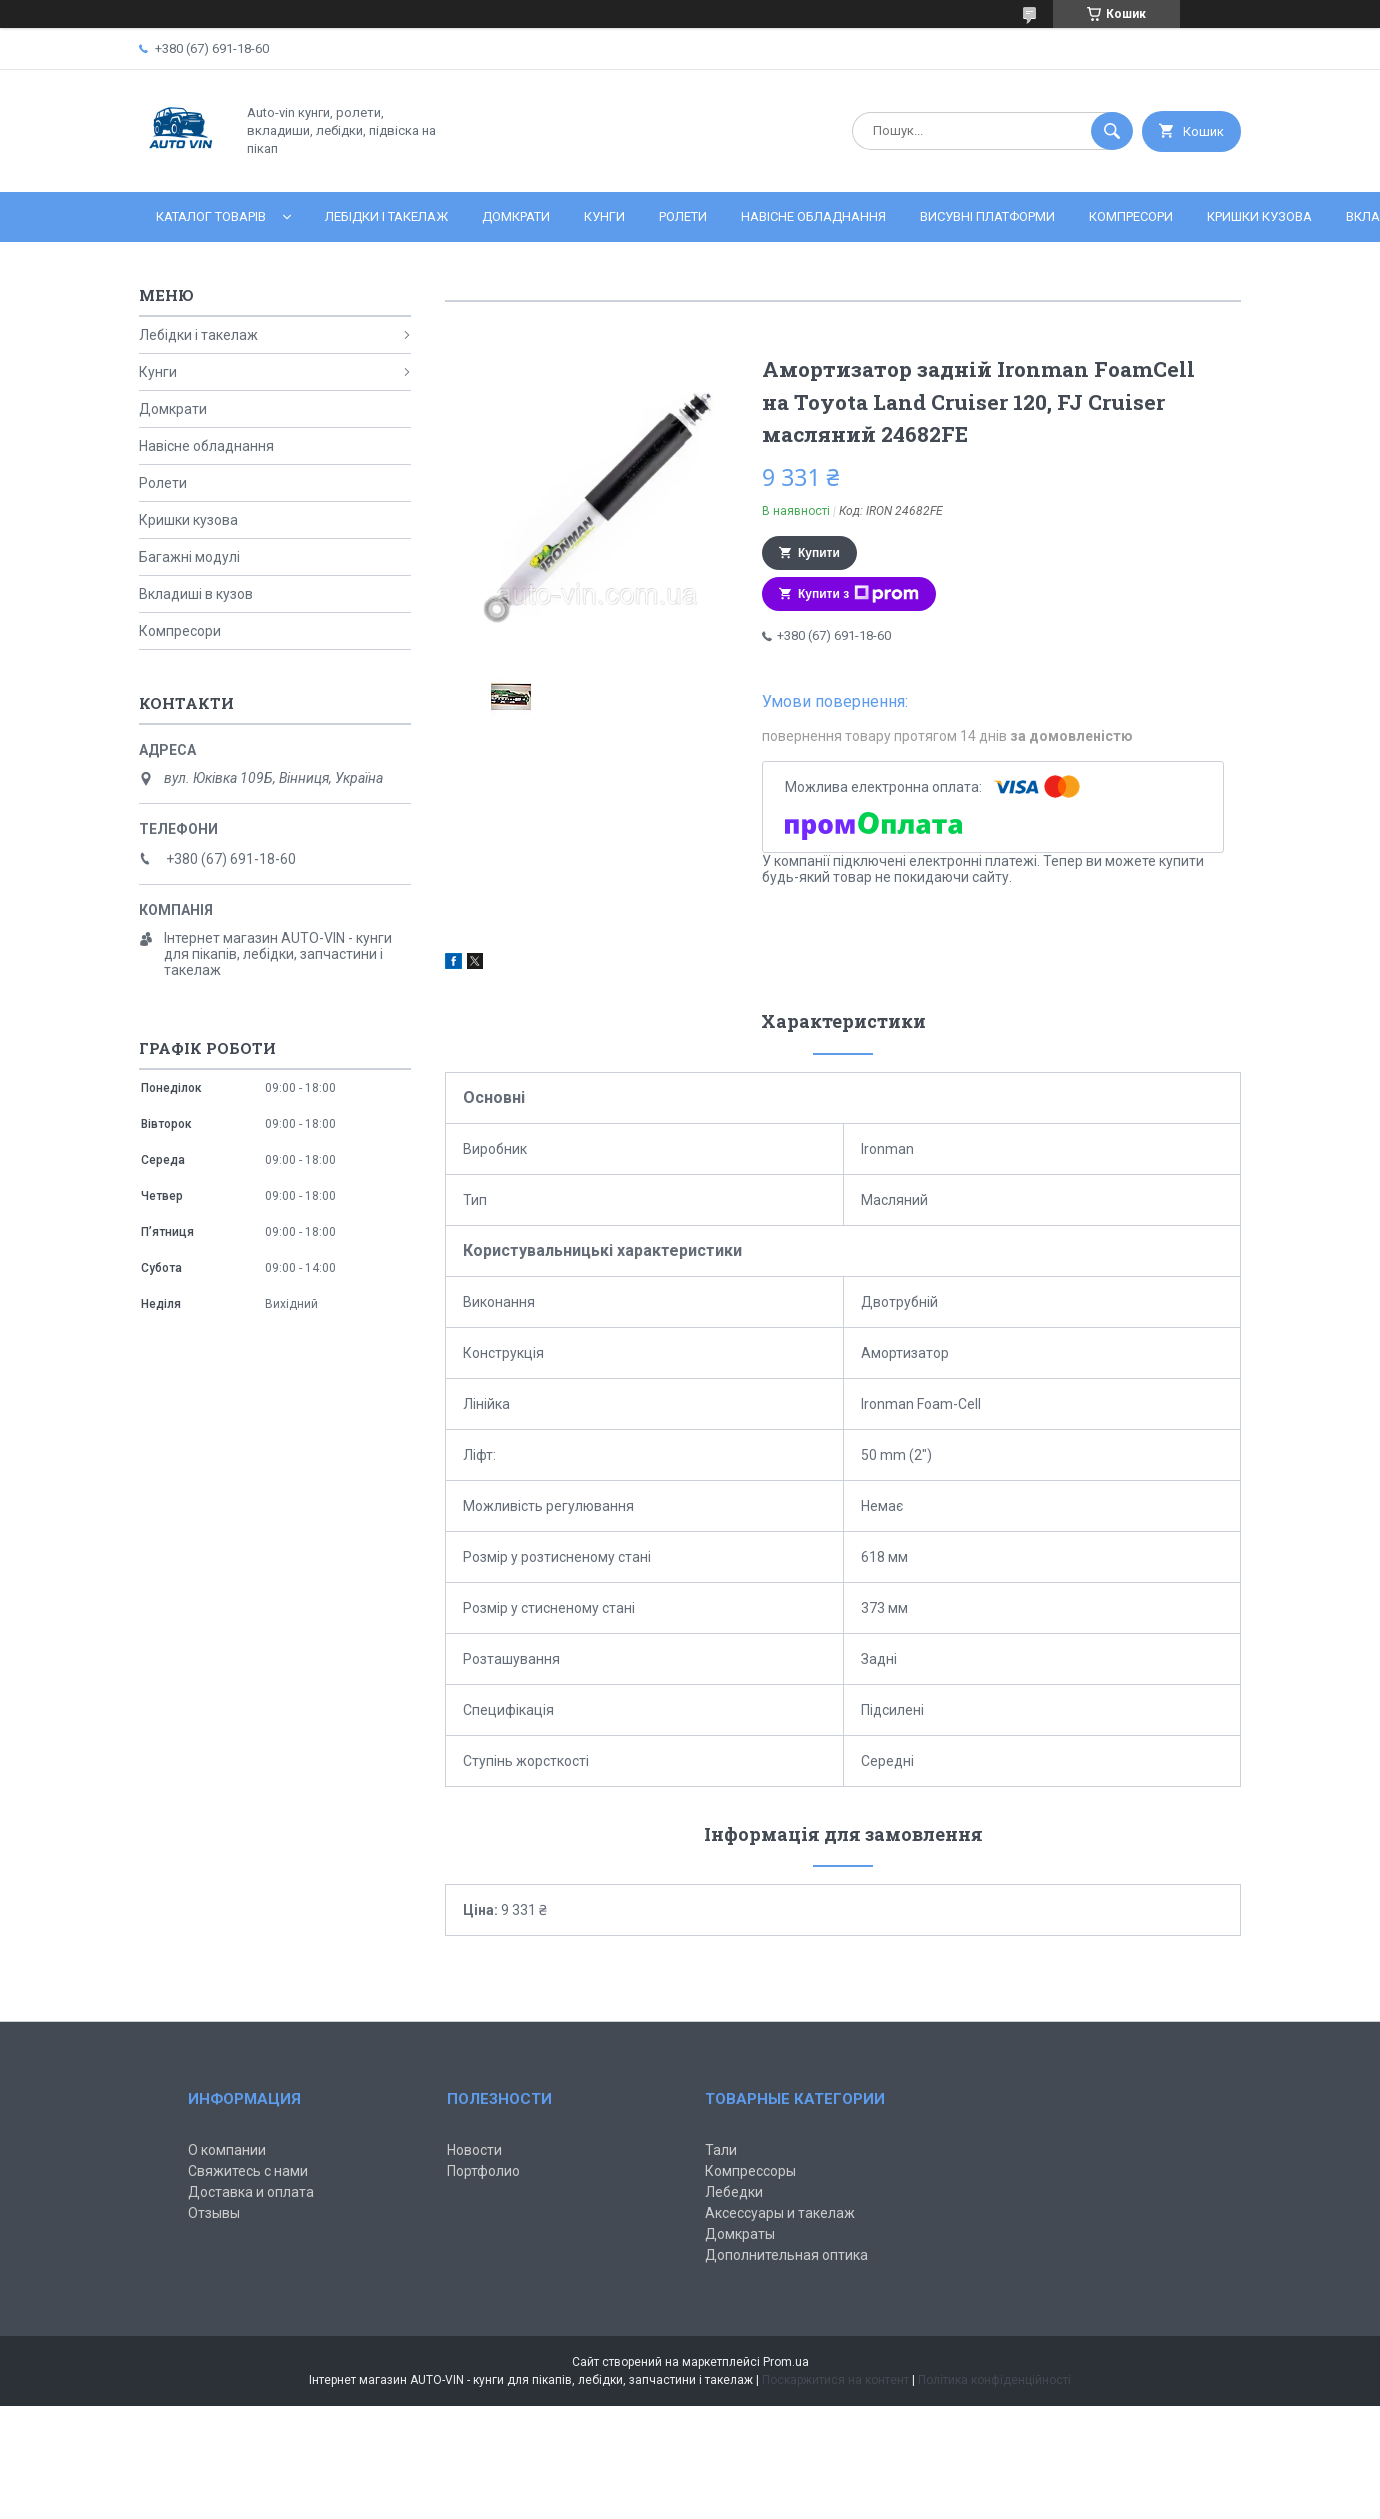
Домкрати (516, 216)
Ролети (683, 216)
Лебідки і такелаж (386, 216)
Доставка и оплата (251, 2192)
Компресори (1131, 216)
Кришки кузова (1259, 216)
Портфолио (483, 2171)
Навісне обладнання (813, 216)
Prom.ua (786, 2362)
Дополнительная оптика (786, 2255)
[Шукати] (1112, 131)
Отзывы (214, 2213)
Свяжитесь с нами (248, 2171)
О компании (227, 2150)
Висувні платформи (987, 216)
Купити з (858, 594)
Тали (721, 2150)
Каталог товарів (211, 216)
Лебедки (734, 2192)
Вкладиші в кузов (196, 594)
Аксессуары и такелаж (780, 2213)
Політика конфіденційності (994, 2380)
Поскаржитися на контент (835, 2380)
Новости (474, 2150)
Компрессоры (750, 2171)
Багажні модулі (189, 557)
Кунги (604, 216)
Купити (819, 553)
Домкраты (740, 2234)
